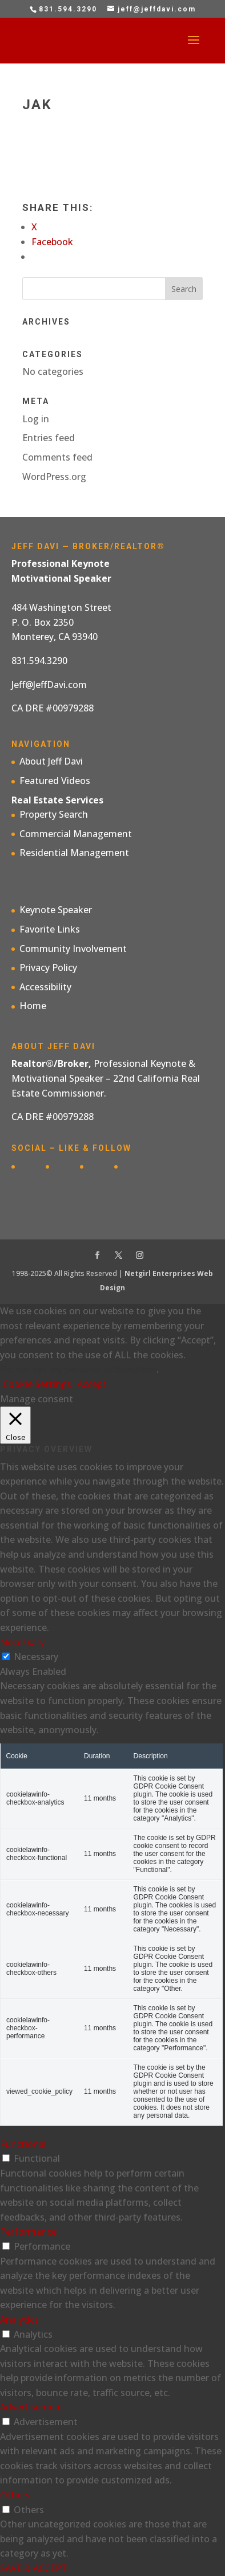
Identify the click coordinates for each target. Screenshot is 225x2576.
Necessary (36, 1656)
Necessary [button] (22, 1642)
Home (32, 1005)
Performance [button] (28, 2231)
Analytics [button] (19, 2319)
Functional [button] (23, 2144)
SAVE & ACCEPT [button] (33, 2568)
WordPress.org (54, 476)
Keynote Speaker (55, 909)
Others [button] (15, 2495)
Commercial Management (75, 833)
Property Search (53, 814)
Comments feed (57, 457)
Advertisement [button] (32, 2407)
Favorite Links (49, 929)
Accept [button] (91, 1384)
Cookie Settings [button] (37, 1384)
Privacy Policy (48, 967)
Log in (35, 419)
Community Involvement (73, 948)
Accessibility (45, 987)
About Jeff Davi (51, 761)
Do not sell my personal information (78, 1369)
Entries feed (48, 437)
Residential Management (74, 852)
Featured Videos (54, 780)
